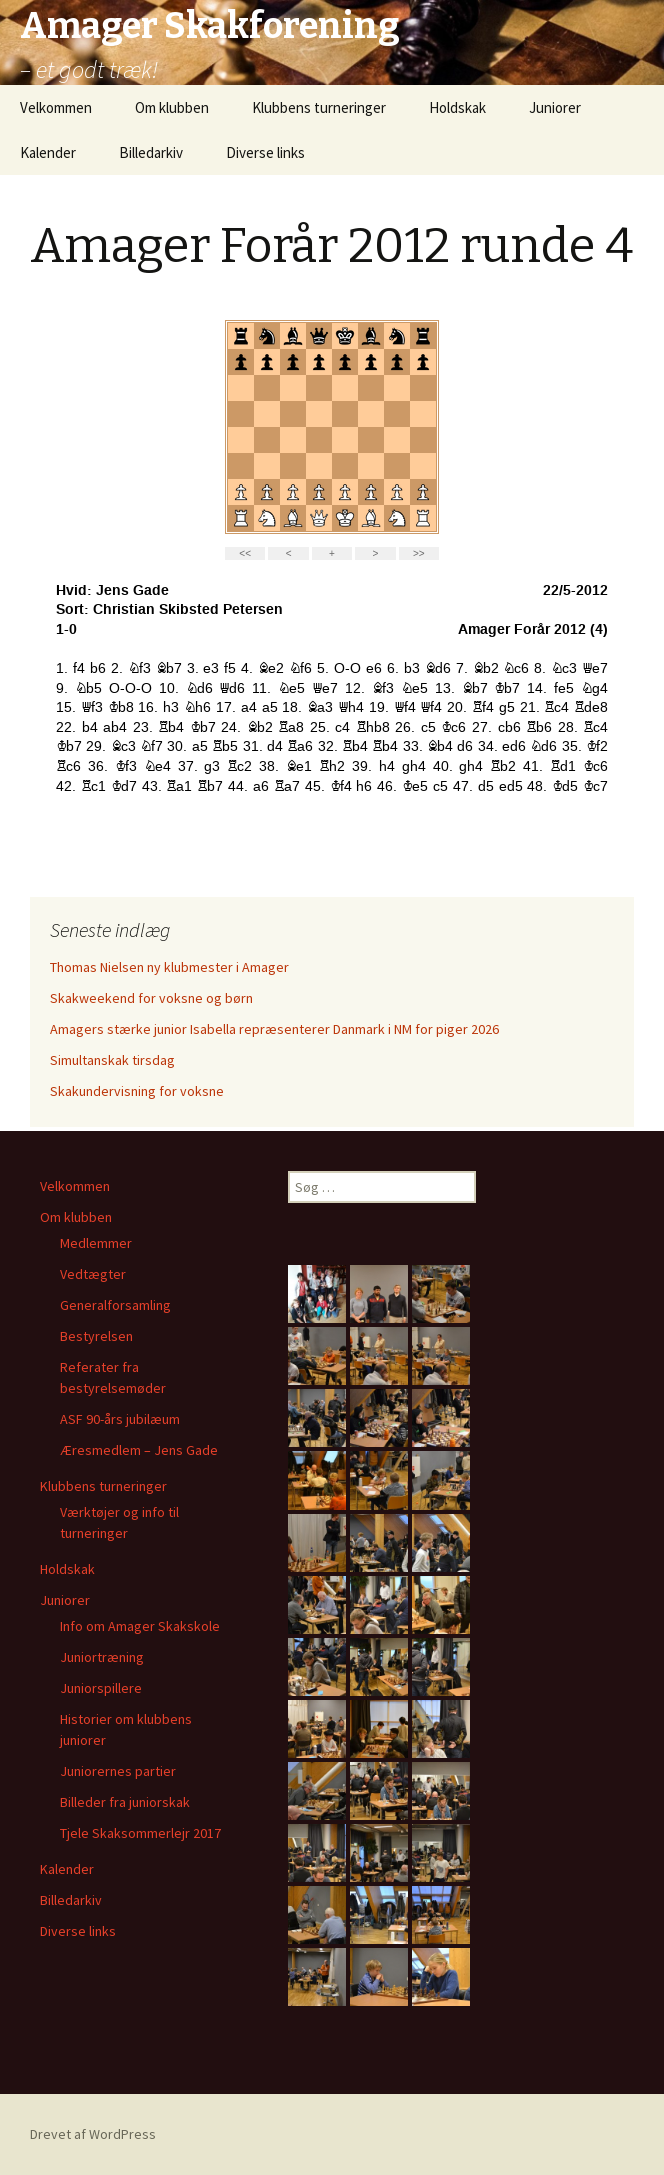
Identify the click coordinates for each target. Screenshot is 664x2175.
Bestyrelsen (96, 1336)
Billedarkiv (151, 152)
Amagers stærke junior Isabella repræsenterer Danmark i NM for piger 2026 (274, 1029)
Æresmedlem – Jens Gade (139, 1450)
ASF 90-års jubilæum (120, 1419)
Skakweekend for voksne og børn (151, 998)
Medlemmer (96, 1243)
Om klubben (172, 107)
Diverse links (265, 152)
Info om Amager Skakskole (140, 1626)
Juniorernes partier (118, 1771)
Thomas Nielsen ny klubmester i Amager (169, 967)
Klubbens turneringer (319, 107)
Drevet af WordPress (93, 2134)
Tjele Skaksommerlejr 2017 (140, 1833)
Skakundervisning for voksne (137, 1091)
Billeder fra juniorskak (125, 1802)
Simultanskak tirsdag (112, 1060)
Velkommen (56, 107)
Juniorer (555, 107)
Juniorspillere (101, 1688)
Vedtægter (93, 1274)
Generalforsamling (115, 1305)
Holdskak (457, 107)
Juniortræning (102, 1657)
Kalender (48, 152)
